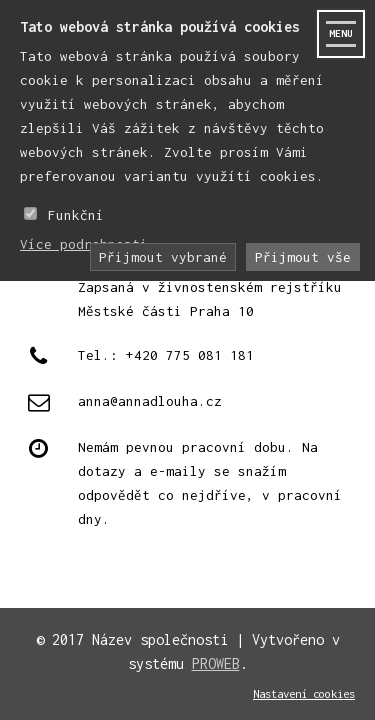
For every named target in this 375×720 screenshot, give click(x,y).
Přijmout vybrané (163, 257)
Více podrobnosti (84, 244)
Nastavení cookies (304, 693)
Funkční (76, 215)
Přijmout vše (303, 257)
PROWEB (216, 663)
